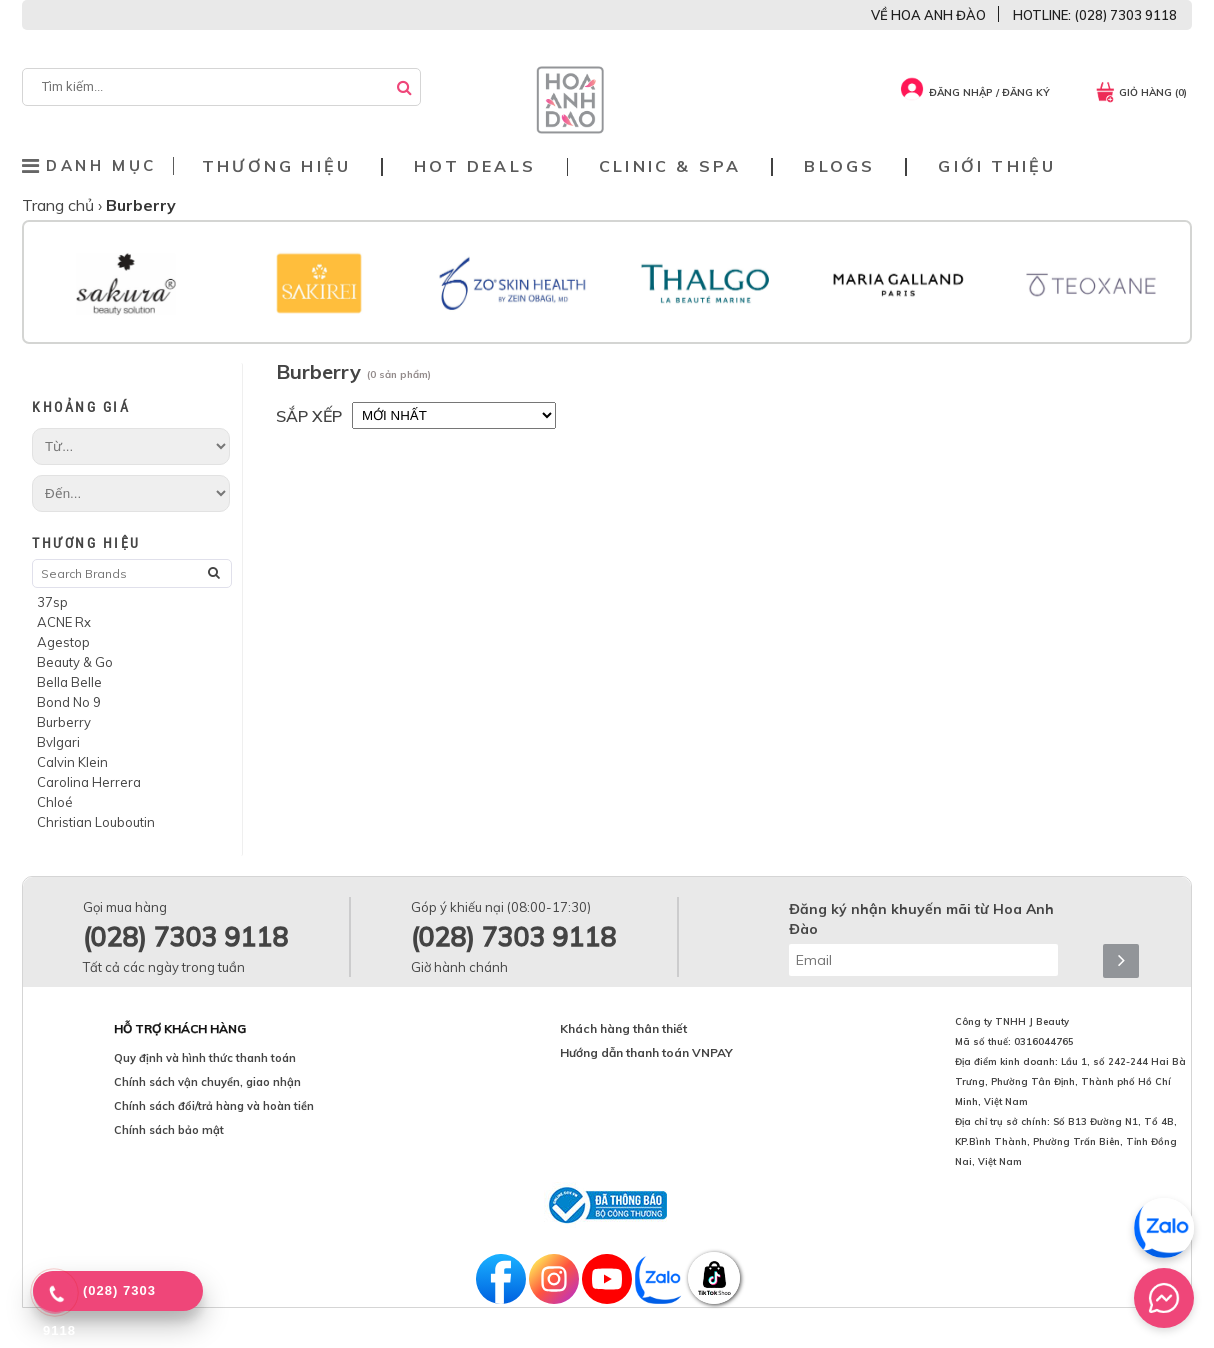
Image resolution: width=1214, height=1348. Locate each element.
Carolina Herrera (89, 782)
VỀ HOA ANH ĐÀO (928, 15)
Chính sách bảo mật (169, 1130)
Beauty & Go (75, 662)
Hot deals (475, 166)
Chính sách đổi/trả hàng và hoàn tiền (214, 1106)
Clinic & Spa (670, 166)
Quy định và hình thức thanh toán (205, 1058)
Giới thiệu (997, 166)
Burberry (64, 722)
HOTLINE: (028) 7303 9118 (1095, 15)
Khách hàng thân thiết (623, 1028)
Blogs (839, 166)
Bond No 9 (69, 702)
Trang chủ (60, 205)
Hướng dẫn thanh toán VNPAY (646, 1052)
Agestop (63, 642)
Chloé (55, 802)
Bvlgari (58, 742)
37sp (52, 602)
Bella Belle (69, 682)
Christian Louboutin (96, 822)
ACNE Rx (64, 622)
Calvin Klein (72, 762)
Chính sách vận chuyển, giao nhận (207, 1082)
